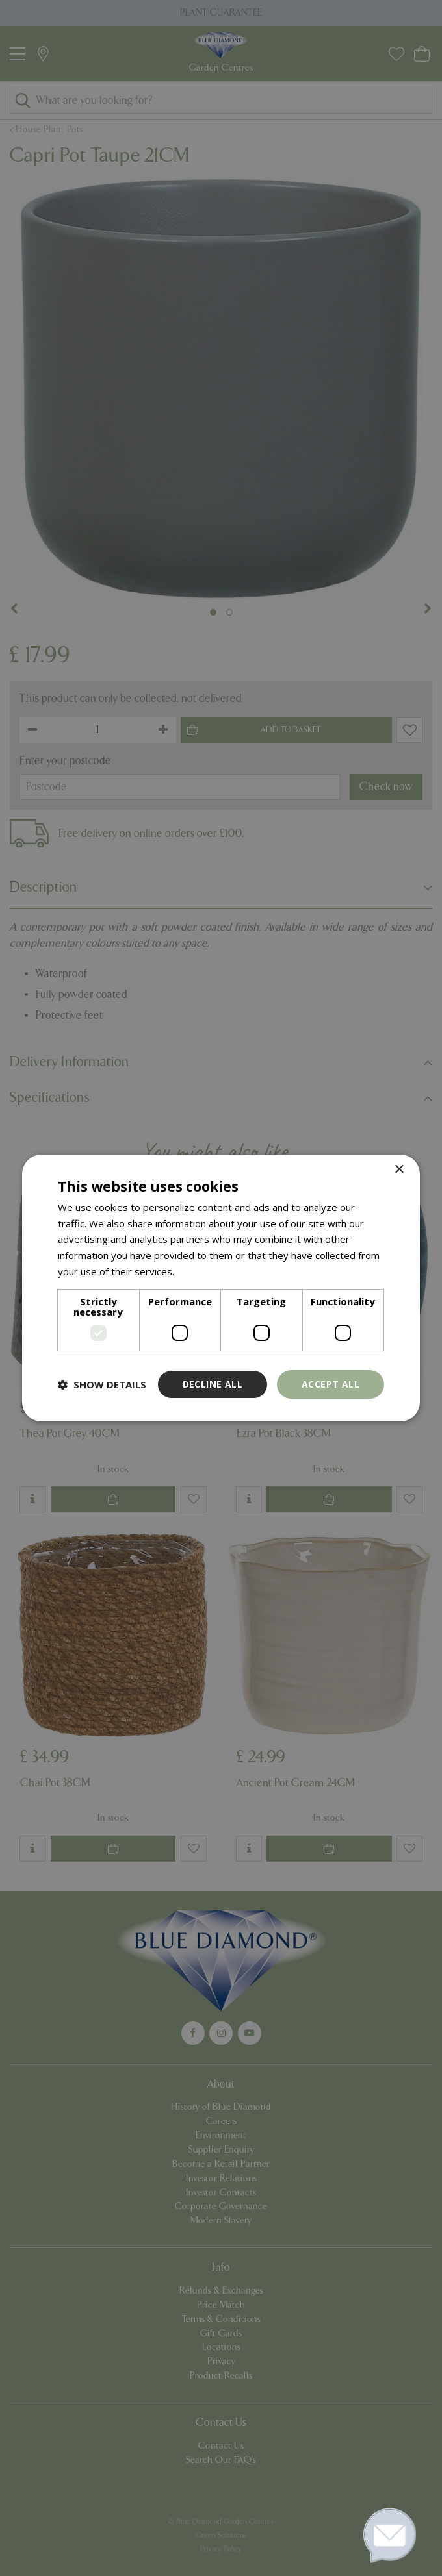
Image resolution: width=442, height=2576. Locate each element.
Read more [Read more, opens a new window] (202, 1271)
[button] (102, 1384)
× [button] (399, 1170)
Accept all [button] (330, 1384)
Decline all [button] (212, 1384)
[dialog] (221, 1288)
